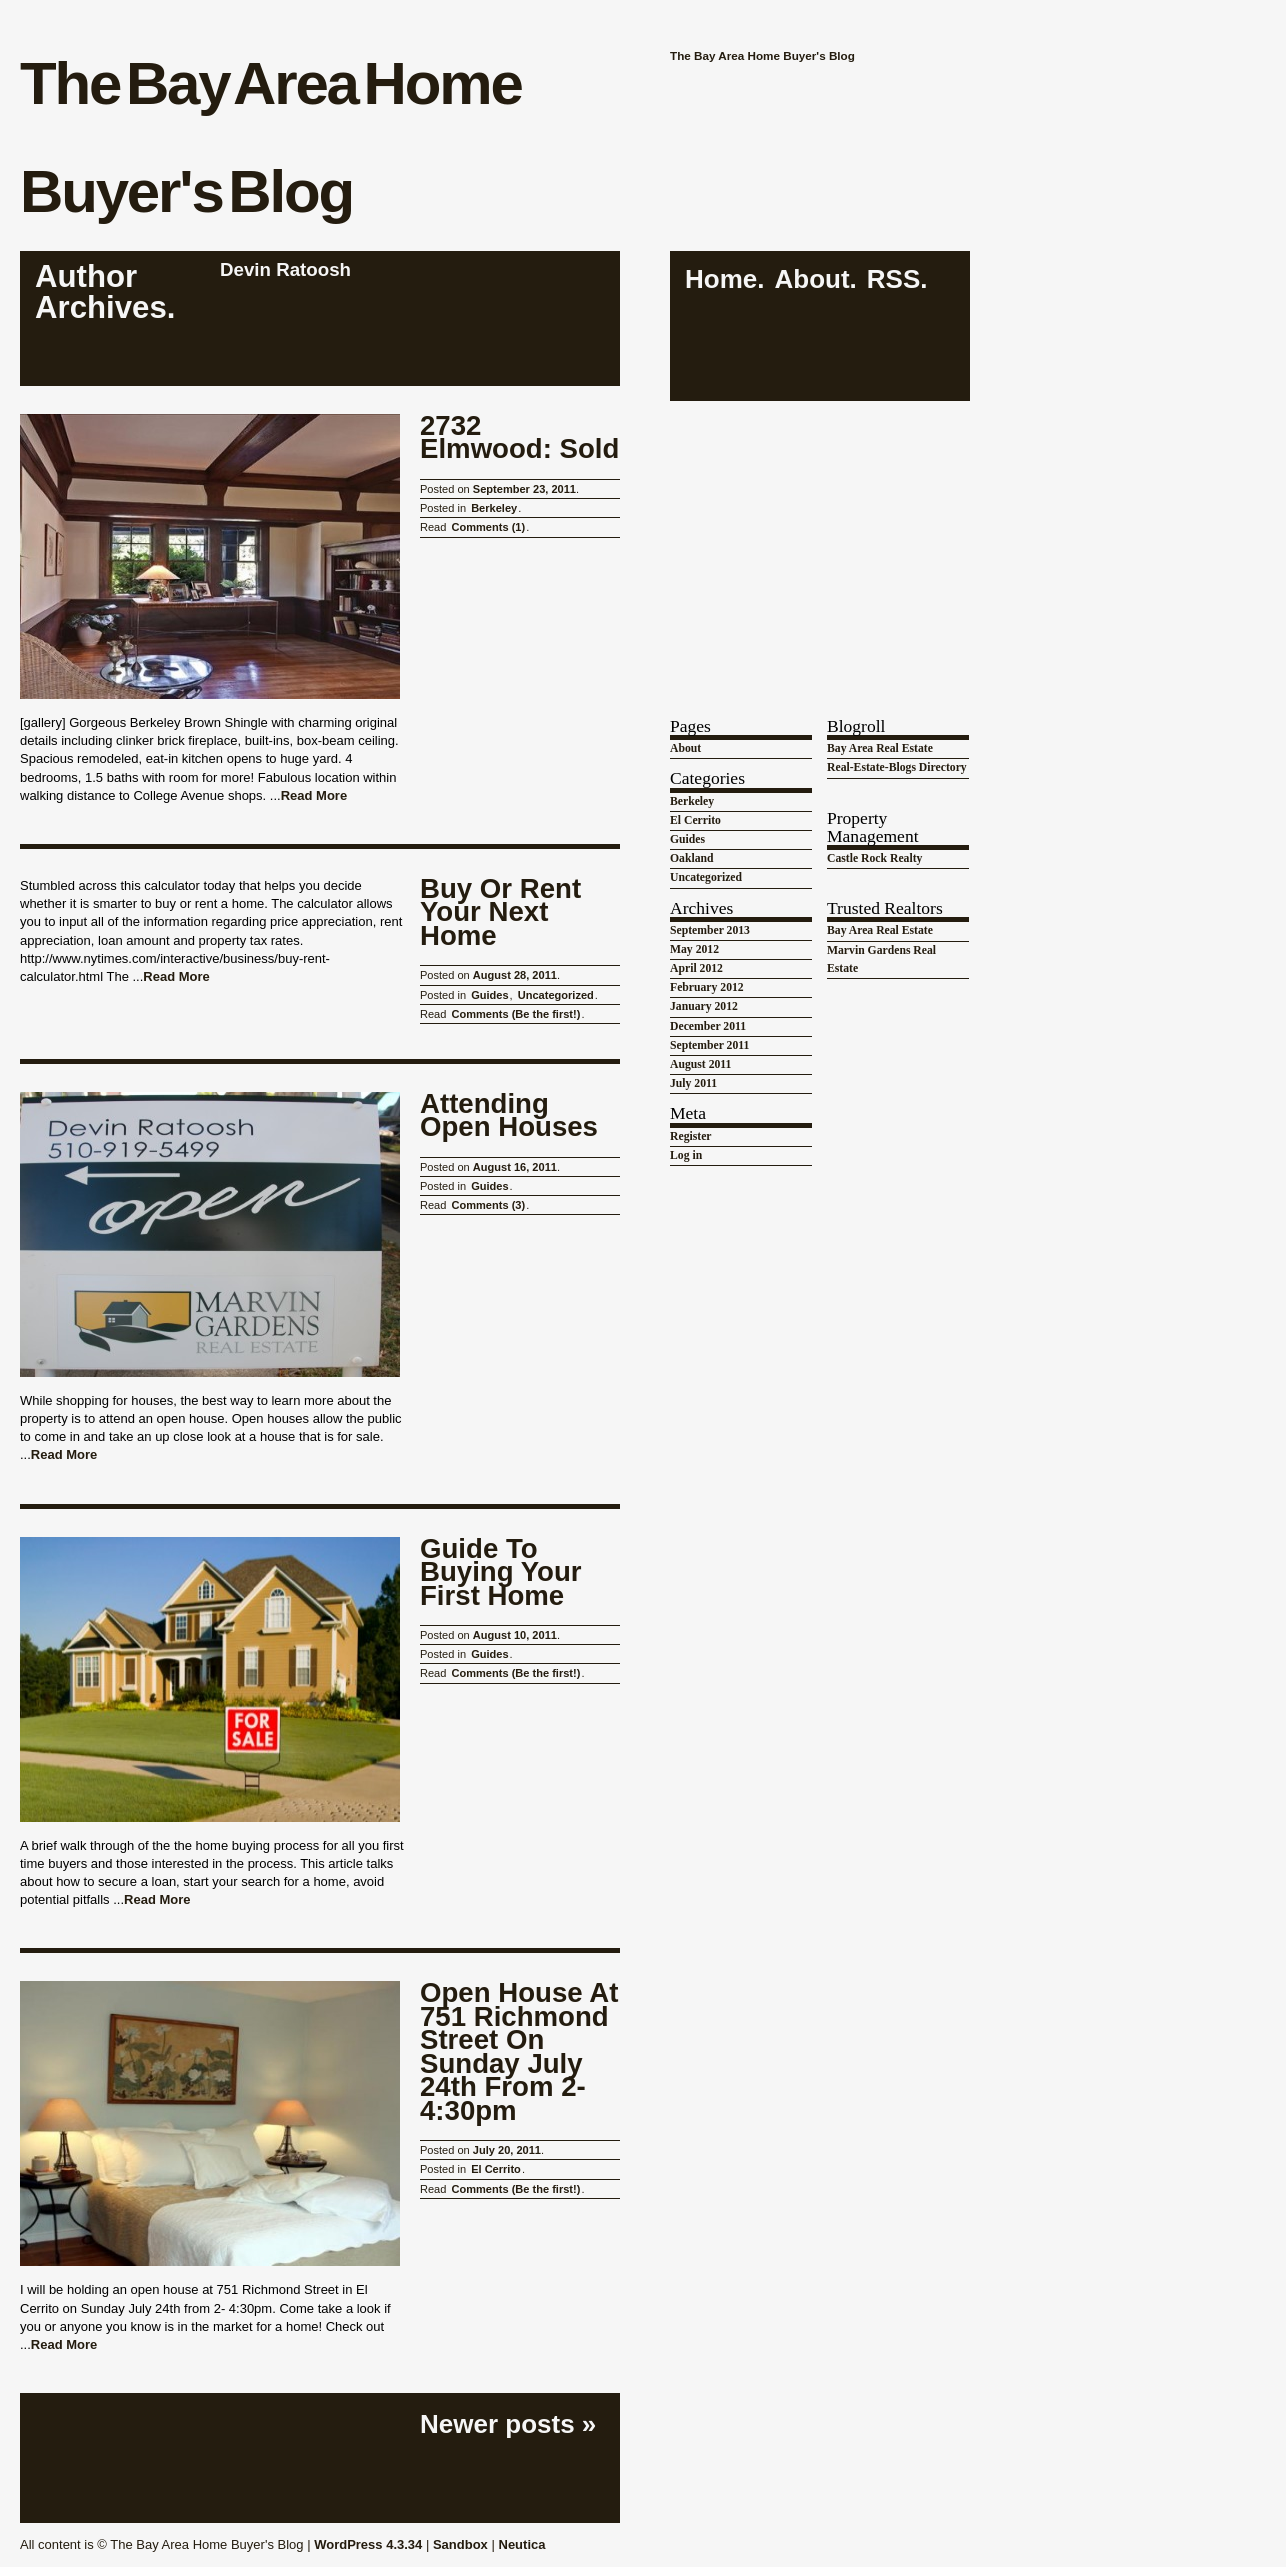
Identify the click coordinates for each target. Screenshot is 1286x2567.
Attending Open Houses (509, 1115)
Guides (489, 995)
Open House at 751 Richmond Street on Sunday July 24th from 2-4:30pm (519, 2051)
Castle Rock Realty (874, 858)
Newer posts (508, 2424)
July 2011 (693, 1083)
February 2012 (707, 987)
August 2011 (700, 1064)
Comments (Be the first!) (515, 1014)
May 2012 (694, 949)
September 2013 (710, 930)
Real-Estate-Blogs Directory (897, 767)
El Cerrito (496, 2169)
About (811, 279)
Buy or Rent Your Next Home (500, 912)
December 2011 (708, 1026)
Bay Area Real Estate (880, 748)
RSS (893, 279)
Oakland (692, 858)
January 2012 (704, 1006)
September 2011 (709, 1045)
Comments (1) (488, 527)
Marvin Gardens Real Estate (881, 959)
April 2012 (696, 968)
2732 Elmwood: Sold (519, 437)
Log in (686, 1155)
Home (721, 279)
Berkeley (494, 508)
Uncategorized (556, 995)
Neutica (522, 2544)
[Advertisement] (820, 539)
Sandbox (460, 2544)
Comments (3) (488, 1205)
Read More (314, 795)
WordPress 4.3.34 (368, 2544)
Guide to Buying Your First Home (501, 1572)
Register (691, 1136)
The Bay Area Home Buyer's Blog (271, 137)
